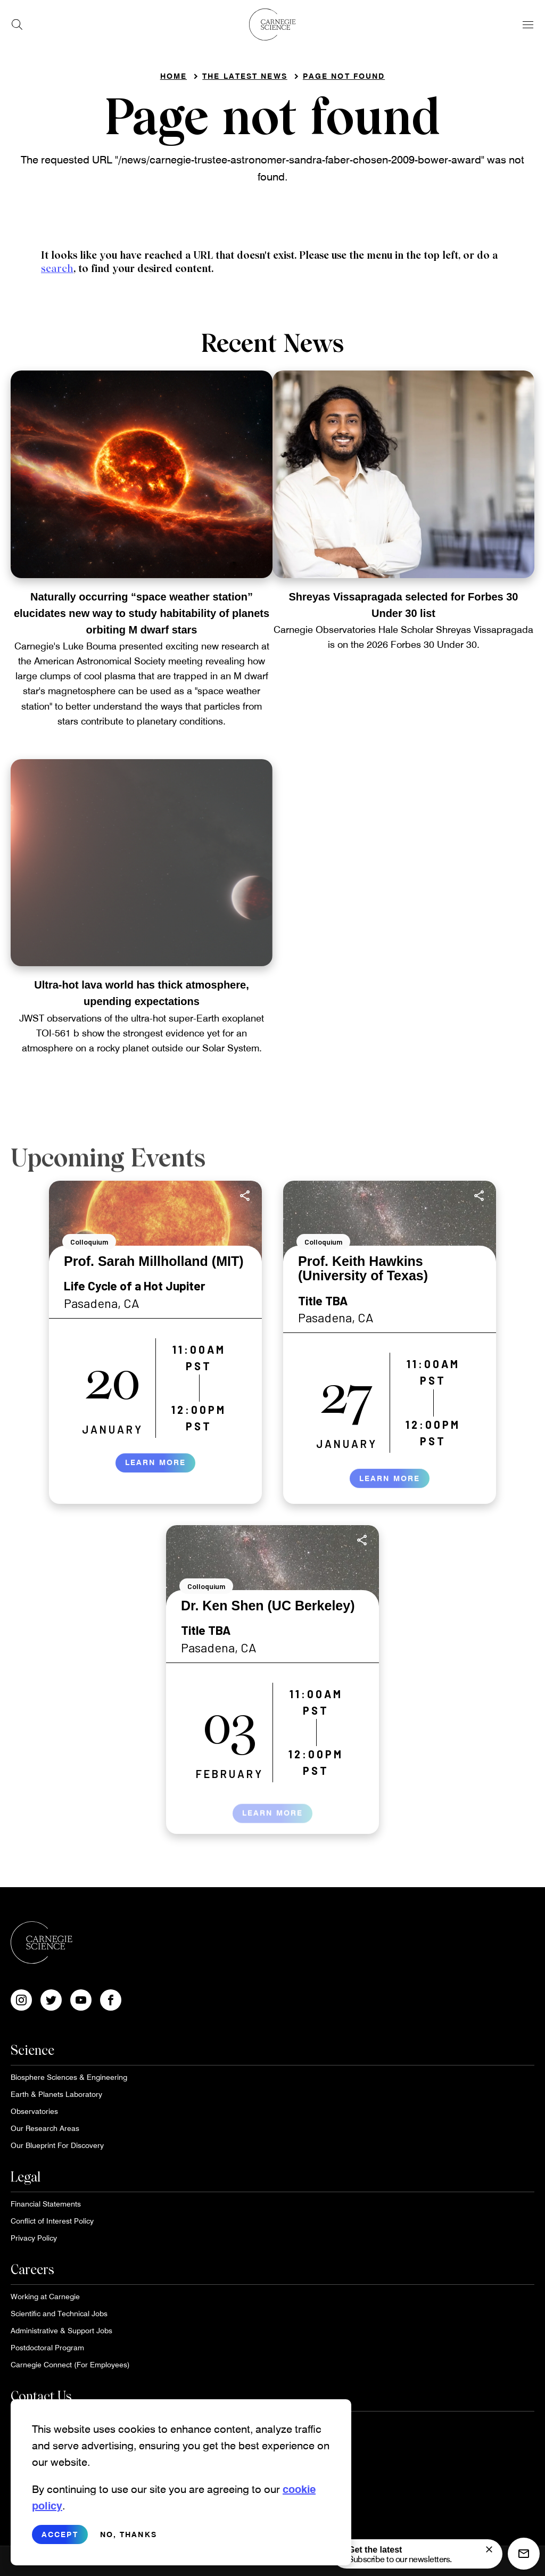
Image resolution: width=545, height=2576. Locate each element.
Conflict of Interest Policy (52, 2221)
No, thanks (128, 2544)
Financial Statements (46, 2204)
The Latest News (244, 76)
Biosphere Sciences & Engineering (69, 2077)
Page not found (344, 76)
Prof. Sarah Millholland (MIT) (154, 1261)
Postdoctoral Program (47, 2347)
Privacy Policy (34, 2238)
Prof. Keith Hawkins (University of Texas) (363, 1268)
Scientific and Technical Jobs (59, 2313)
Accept (60, 2544)
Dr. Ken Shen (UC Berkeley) (268, 1605)
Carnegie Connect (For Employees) (70, 2364)
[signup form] (489, 2549)
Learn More (155, 1472)
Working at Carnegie (45, 2296)
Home (173, 76)
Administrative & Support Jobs (61, 2330)
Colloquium (89, 1241)
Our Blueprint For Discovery (57, 2145)
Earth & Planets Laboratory (56, 2094)
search (57, 268)
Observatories (34, 2111)
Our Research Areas (45, 2128)
